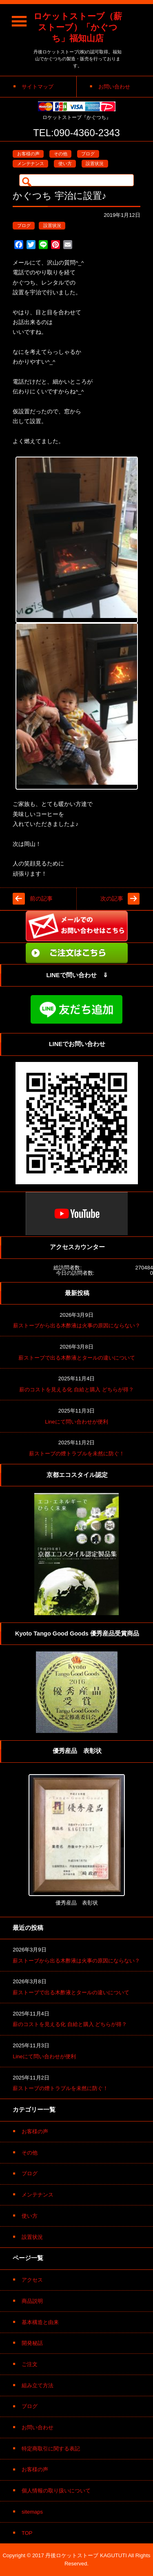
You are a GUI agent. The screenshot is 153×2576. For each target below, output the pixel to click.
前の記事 (41, 899)
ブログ (88, 153)
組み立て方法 (37, 2385)
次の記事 (111, 899)
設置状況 (95, 163)
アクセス (32, 2280)
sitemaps (32, 2512)
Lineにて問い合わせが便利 (76, 1422)
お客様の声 (28, 153)
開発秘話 (32, 2343)
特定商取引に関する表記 (51, 2449)
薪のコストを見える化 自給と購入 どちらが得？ (76, 1389)
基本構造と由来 (40, 2322)
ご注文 (30, 2364)
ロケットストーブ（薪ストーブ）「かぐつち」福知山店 (77, 27)
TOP (27, 2533)
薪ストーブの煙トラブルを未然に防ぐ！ (76, 1453)
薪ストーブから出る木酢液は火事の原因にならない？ (76, 1325)
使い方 (65, 163)
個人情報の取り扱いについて (56, 2491)
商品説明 (32, 2301)
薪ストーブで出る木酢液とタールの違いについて (76, 1358)
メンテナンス (30, 163)
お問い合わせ (37, 2427)
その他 (60, 153)
